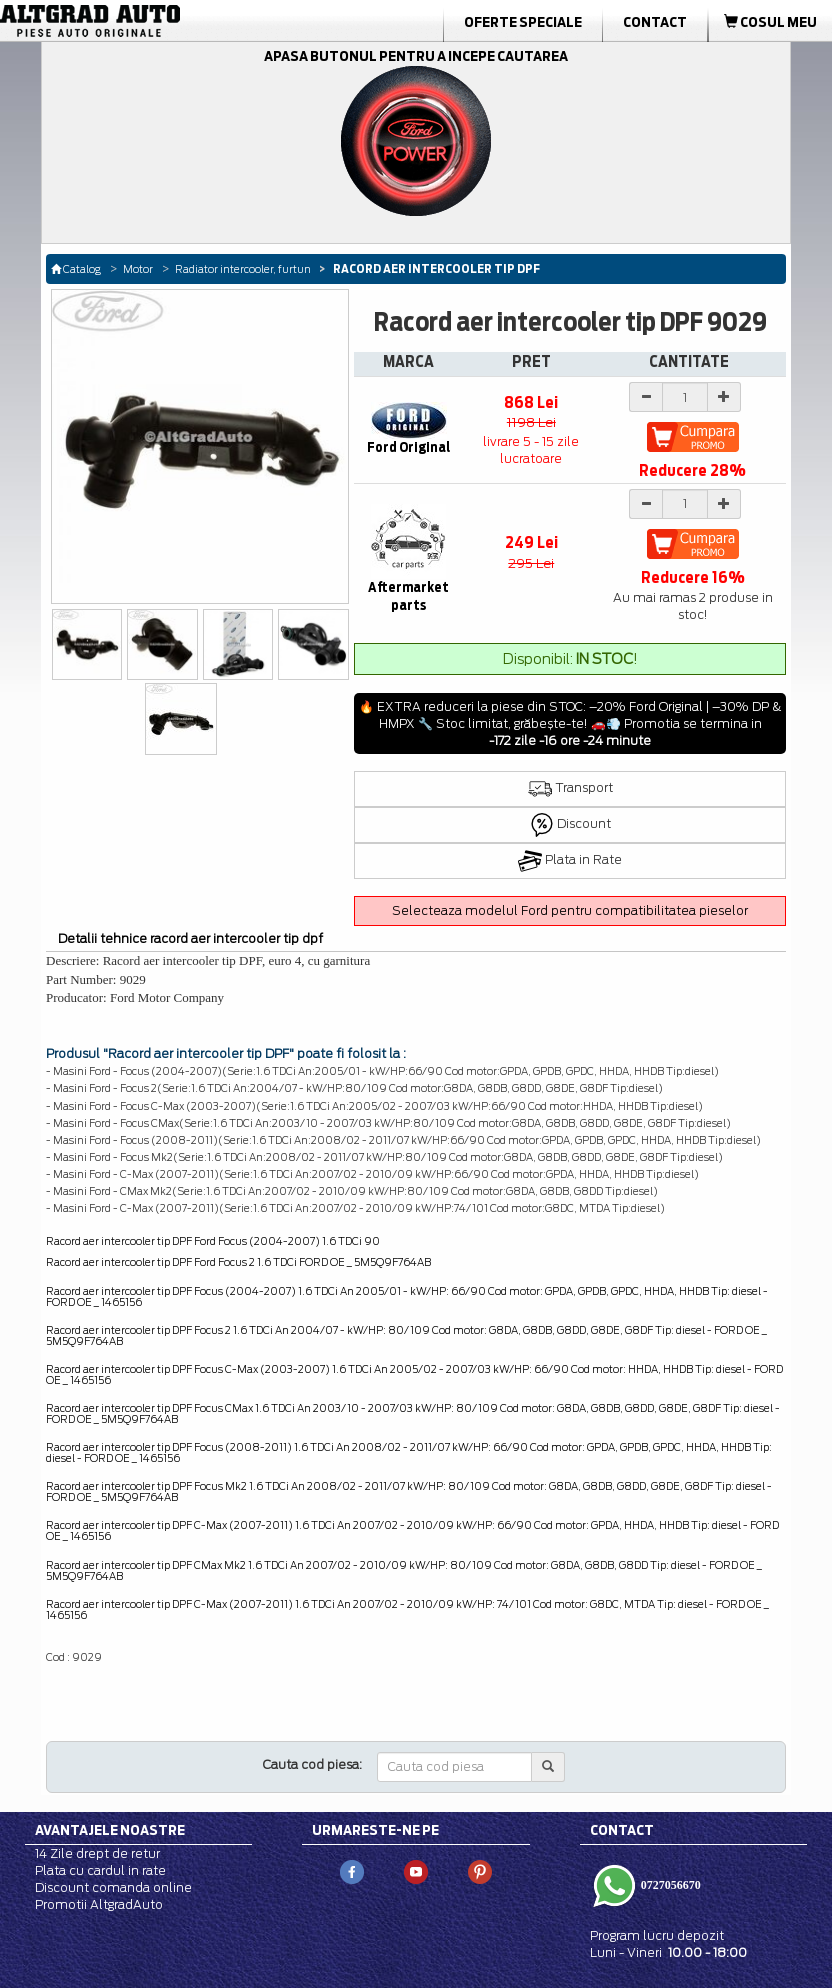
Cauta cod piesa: (312, 1764)
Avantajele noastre (110, 1830)
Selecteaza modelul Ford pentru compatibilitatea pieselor (570, 910)
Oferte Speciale (523, 22)
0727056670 (669, 1885)
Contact (655, 22)
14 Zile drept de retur (97, 1853)
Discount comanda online (113, 1887)
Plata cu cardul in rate (100, 1870)
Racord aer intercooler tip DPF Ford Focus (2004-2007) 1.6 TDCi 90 (213, 1241)
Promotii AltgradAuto (99, 1904)
